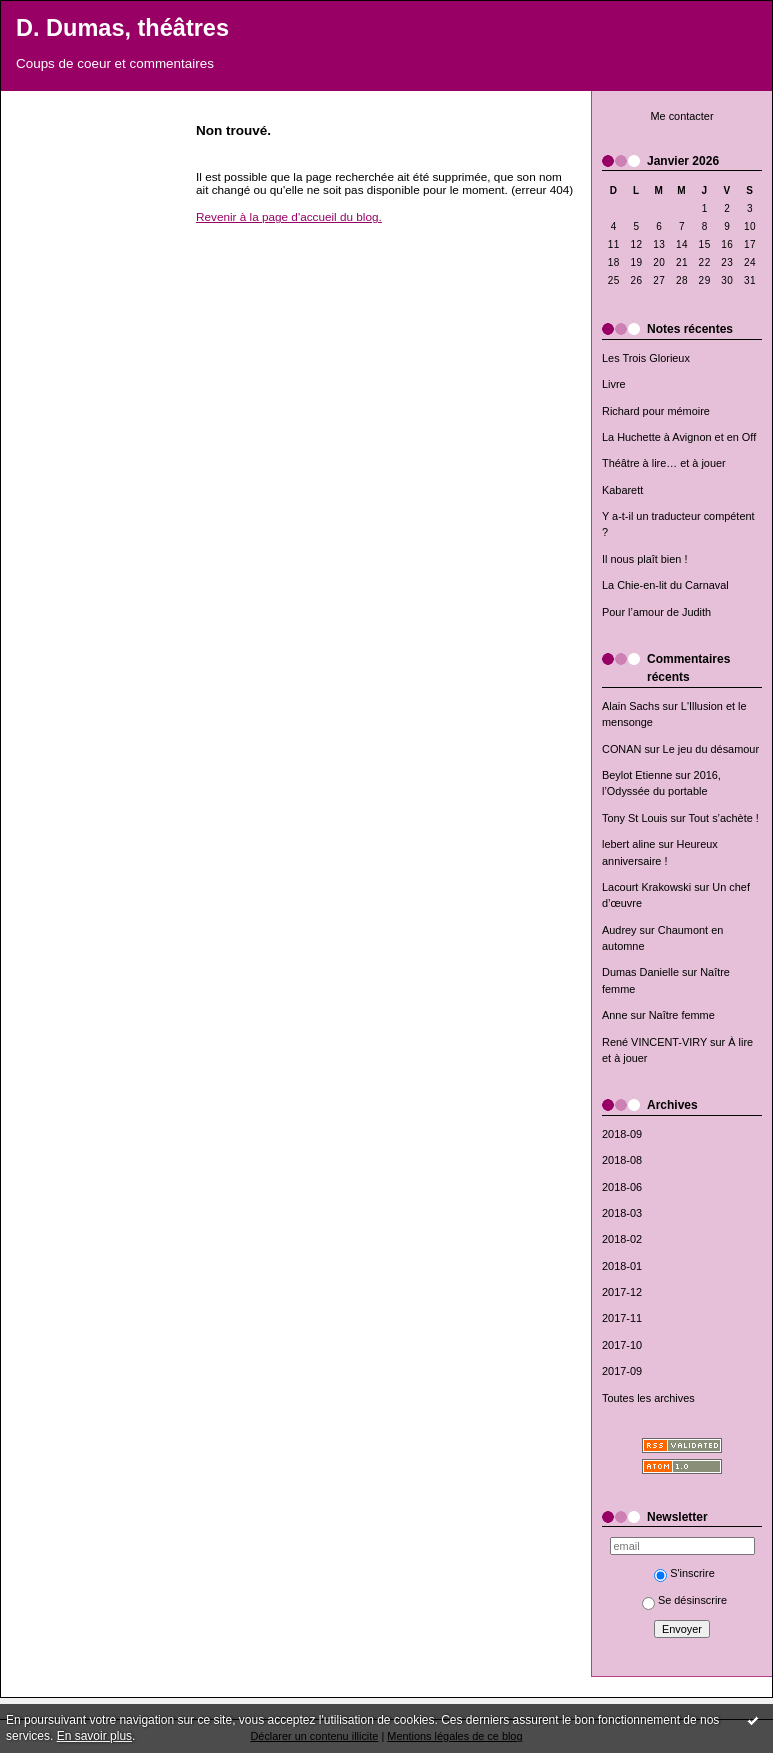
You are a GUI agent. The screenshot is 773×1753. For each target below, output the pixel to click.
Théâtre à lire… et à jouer (664, 463)
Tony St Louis (634, 818)
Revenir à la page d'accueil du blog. (289, 216)
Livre (614, 384)
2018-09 (622, 1134)
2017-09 (622, 1371)
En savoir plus (94, 1736)
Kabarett (622, 490)
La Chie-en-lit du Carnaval (665, 585)
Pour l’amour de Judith (656, 612)
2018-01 (622, 1266)
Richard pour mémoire (656, 411)
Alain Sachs (631, 706)
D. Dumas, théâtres (122, 28)
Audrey (619, 930)
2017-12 (622, 1292)
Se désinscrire (684, 1600)
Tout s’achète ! (724, 818)
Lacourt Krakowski (646, 887)
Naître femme (682, 1015)
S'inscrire (684, 1573)
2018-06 (622, 1187)
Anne (614, 1015)
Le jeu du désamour (711, 749)
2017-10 (622, 1345)
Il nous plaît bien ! (645, 559)
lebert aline (628, 844)
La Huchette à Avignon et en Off (679, 437)
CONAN (621, 749)
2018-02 (622, 1239)
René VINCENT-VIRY (654, 1042)
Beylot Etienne (637, 775)
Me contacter (681, 116)
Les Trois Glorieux (646, 358)
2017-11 (622, 1318)
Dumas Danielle (640, 972)
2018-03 (622, 1213)
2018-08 (622, 1160)
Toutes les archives (648, 1398)
